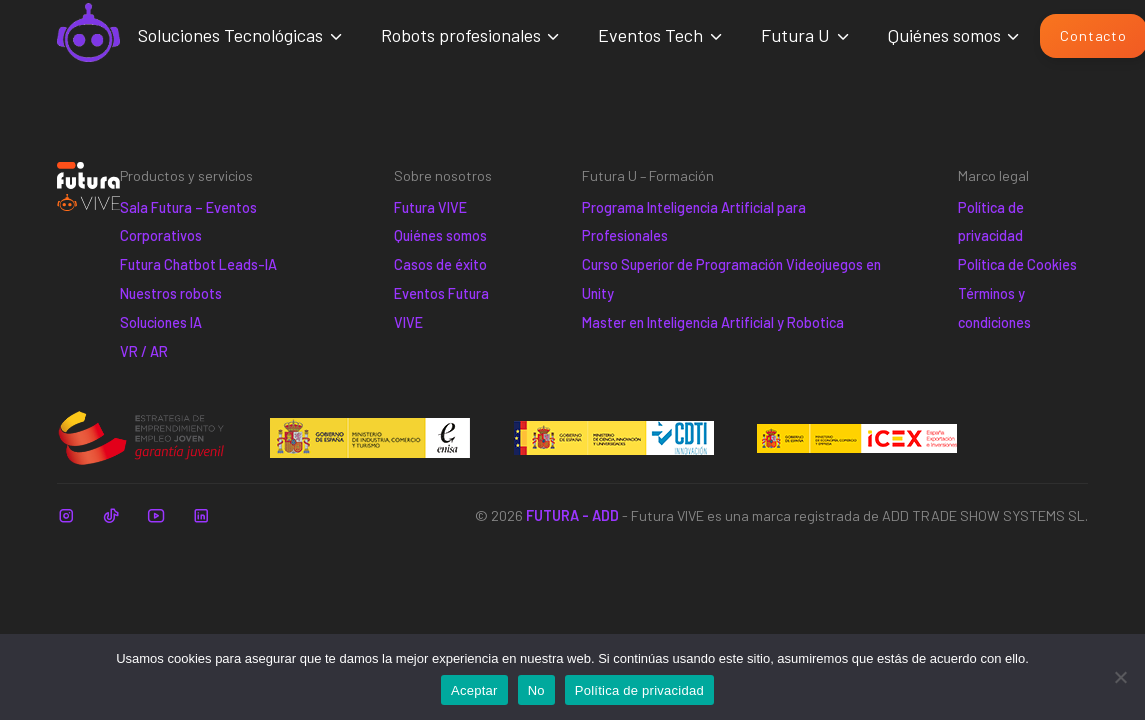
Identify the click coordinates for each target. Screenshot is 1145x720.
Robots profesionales (461, 35)
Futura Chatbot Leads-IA (198, 264)
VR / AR (144, 351)
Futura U (795, 35)
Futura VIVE (430, 207)
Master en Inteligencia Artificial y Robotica (713, 322)
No (536, 690)
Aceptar (474, 690)
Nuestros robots (171, 293)
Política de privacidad (639, 690)
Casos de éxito (440, 264)
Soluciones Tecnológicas (230, 35)
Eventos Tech (650, 35)
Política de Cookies (1017, 264)
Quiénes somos (944, 35)
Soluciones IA (161, 322)
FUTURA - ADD (572, 515)
